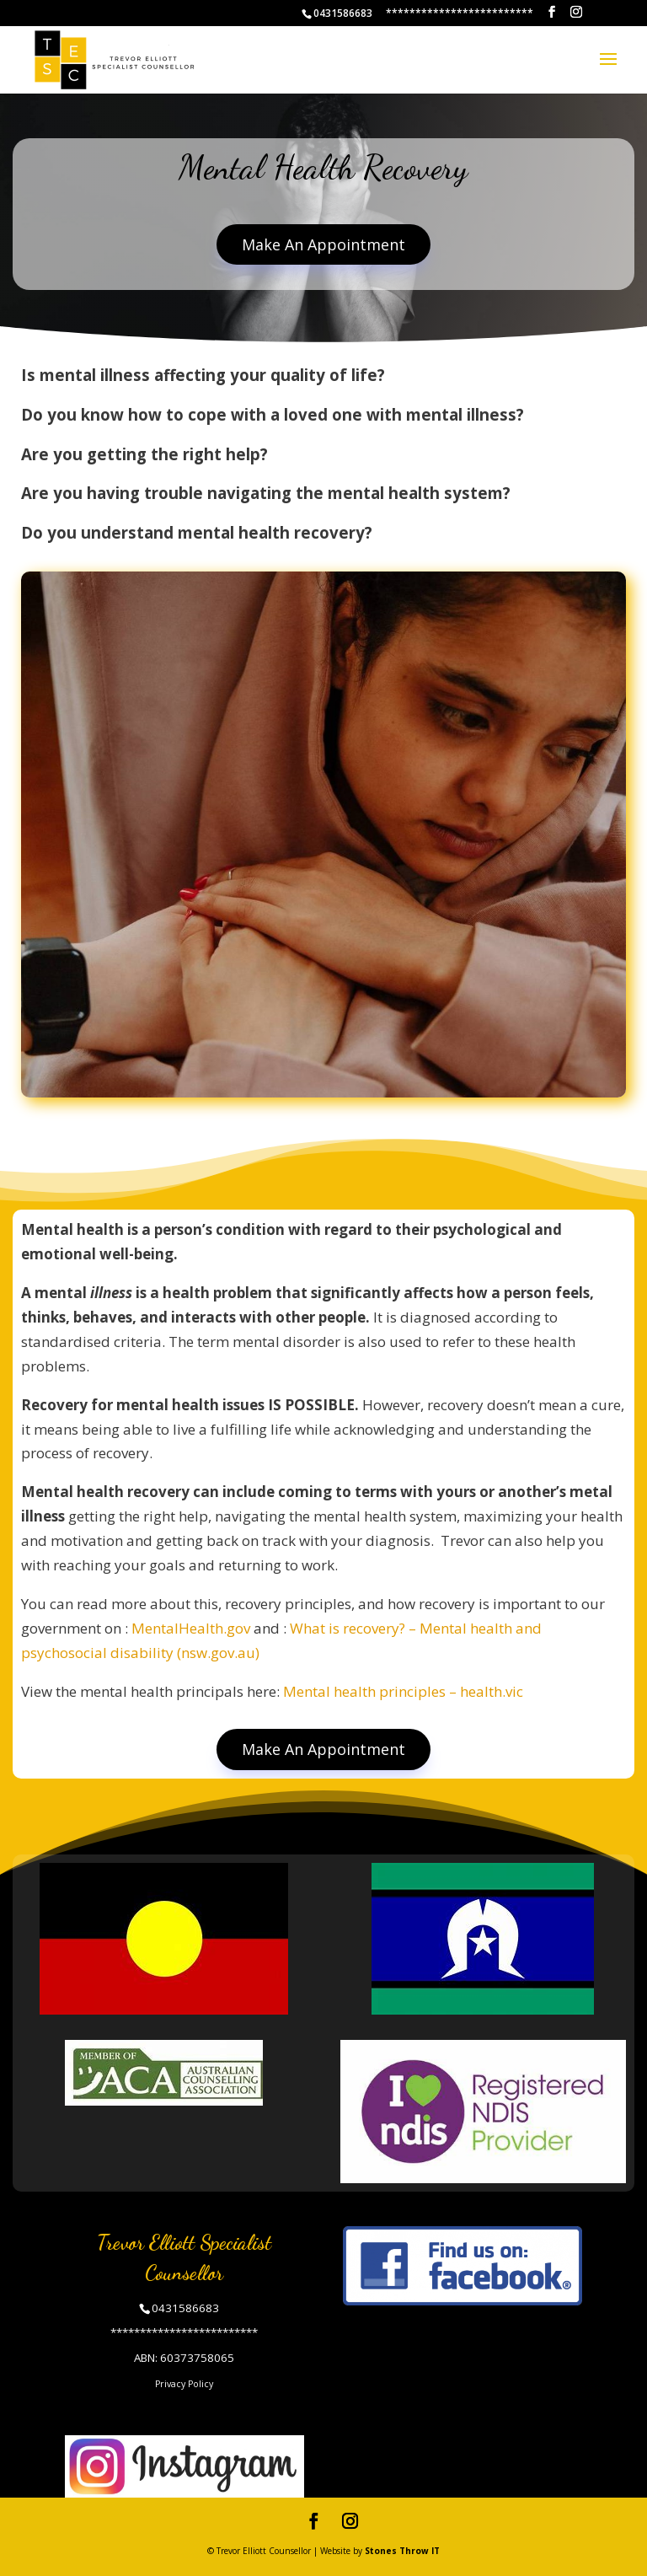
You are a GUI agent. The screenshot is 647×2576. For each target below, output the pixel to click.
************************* (459, 13)
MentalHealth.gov (190, 1628)
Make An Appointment (323, 244)
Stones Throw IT (402, 2551)
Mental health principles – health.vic (403, 1691)
